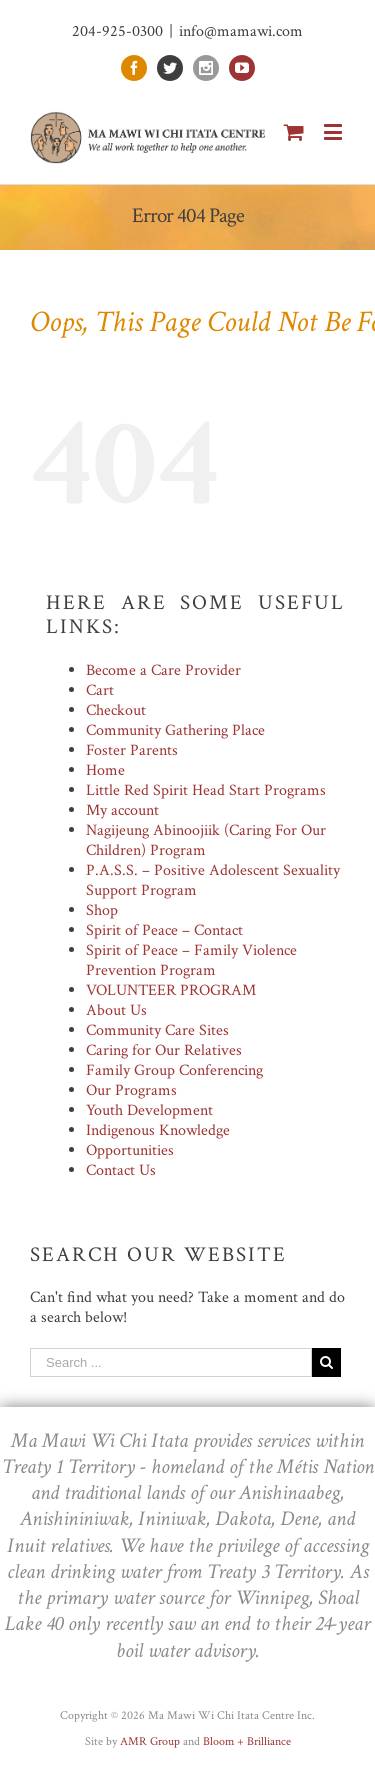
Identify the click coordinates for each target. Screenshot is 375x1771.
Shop (102, 910)
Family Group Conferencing (174, 1070)
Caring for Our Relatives (164, 1050)
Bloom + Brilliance (247, 1741)
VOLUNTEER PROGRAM (171, 990)
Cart (100, 690)
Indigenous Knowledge (158, 1130)
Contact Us (121, 1170)
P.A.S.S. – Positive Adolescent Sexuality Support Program (213, 880)
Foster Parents (132, 750)
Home (105, 770)
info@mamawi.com (241, 31)
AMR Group (150, 1741)
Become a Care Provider (163, 670)
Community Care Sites (157, 1030)
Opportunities (130, 1150)
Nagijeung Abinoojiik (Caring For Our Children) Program (206, 840)
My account (122, 810)
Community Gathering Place (175, 730)
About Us (116, 1010)
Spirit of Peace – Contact (164, 930)
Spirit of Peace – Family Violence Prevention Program (191, 960)
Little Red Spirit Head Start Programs (206, 790)
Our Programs (131, 1090)
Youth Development (149, 1110)
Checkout (116, 710)
